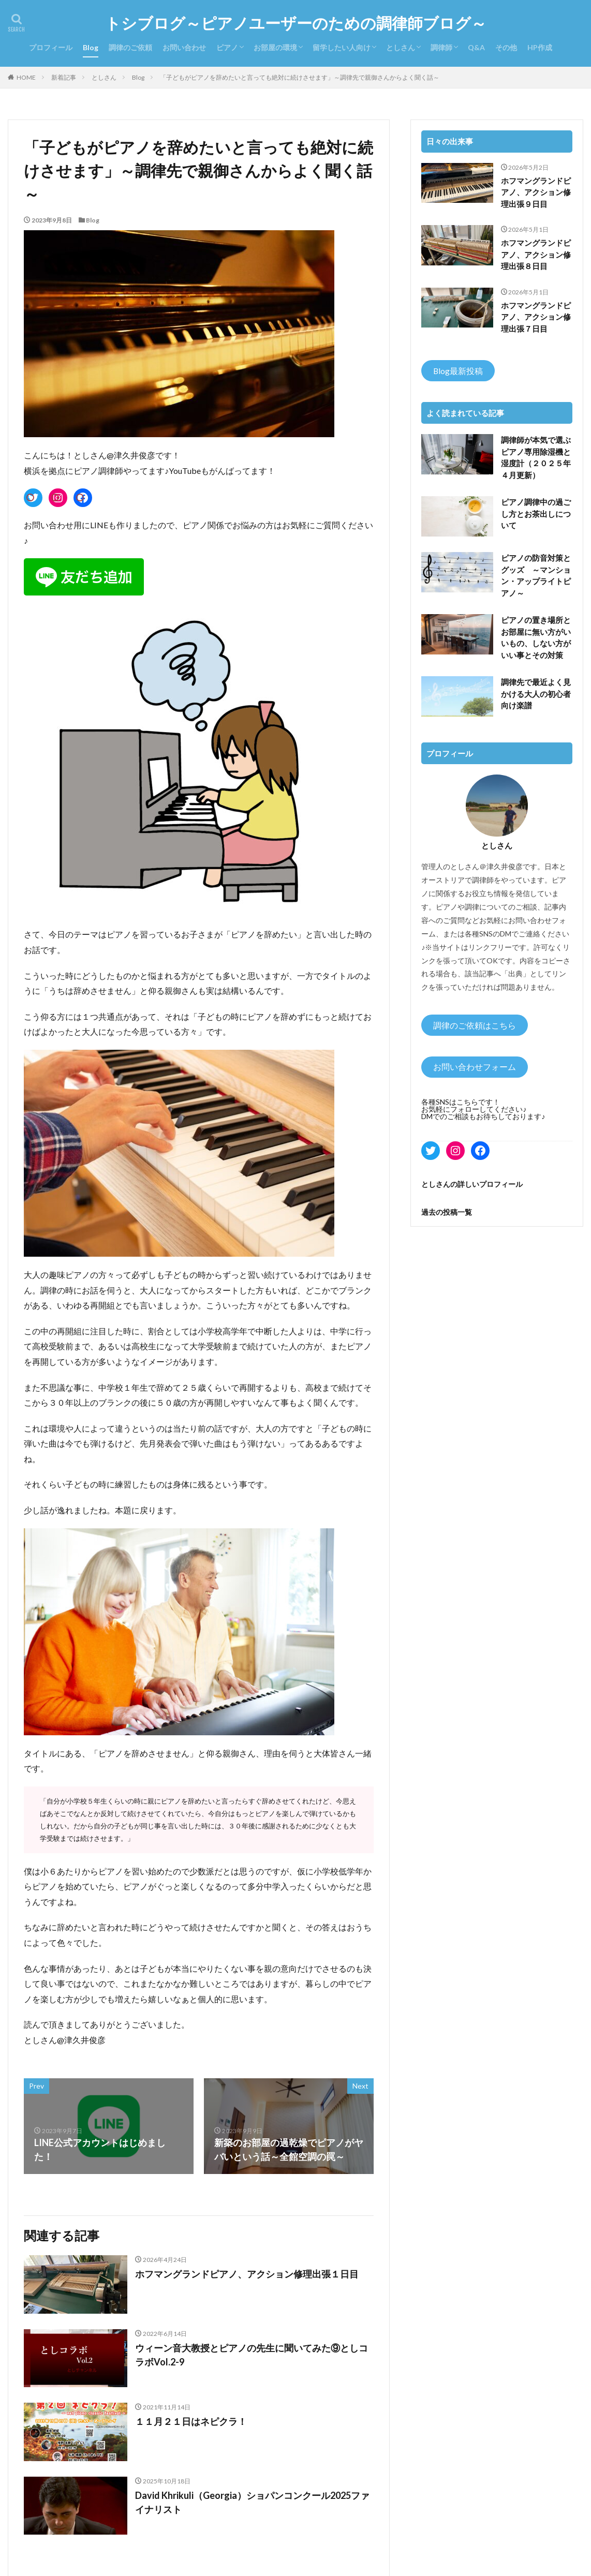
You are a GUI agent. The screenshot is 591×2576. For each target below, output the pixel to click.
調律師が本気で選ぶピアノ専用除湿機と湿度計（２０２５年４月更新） (536, 457)
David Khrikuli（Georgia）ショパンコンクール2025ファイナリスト (252, 2502)
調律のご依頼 (130, 47)
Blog (90, 47)
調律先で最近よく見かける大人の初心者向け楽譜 (536, 693)
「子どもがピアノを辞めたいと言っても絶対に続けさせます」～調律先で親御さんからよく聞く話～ (299, 77)
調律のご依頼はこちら (474, 1025)
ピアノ (227, 47)
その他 (506, 47)
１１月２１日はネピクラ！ (191, 2421)
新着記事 (63, 77)
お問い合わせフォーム (474, 1066)
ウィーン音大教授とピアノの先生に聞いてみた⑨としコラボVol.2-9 (251, 2354)
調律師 (441, 47)
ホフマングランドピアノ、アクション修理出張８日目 (536, 254)
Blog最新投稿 (458, 371)
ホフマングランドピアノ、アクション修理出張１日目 (247, 2274)
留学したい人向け (342, 47)
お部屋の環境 (275, 47)
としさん (400, 47)
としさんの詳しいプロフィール (472, 1184)
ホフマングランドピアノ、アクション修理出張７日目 (536, 317)
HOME (26, 77)
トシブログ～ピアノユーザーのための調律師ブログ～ (295, 23)
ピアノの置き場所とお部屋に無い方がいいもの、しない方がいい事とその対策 (536, 637)
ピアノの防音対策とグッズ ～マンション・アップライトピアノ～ (536, 575)
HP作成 (539, 47)
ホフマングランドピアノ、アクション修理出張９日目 (536, 192)
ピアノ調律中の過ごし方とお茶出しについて (536, 513)
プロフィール (50, 47)
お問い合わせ (184, 47)
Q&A (476, 47)
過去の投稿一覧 (446, 1212)
